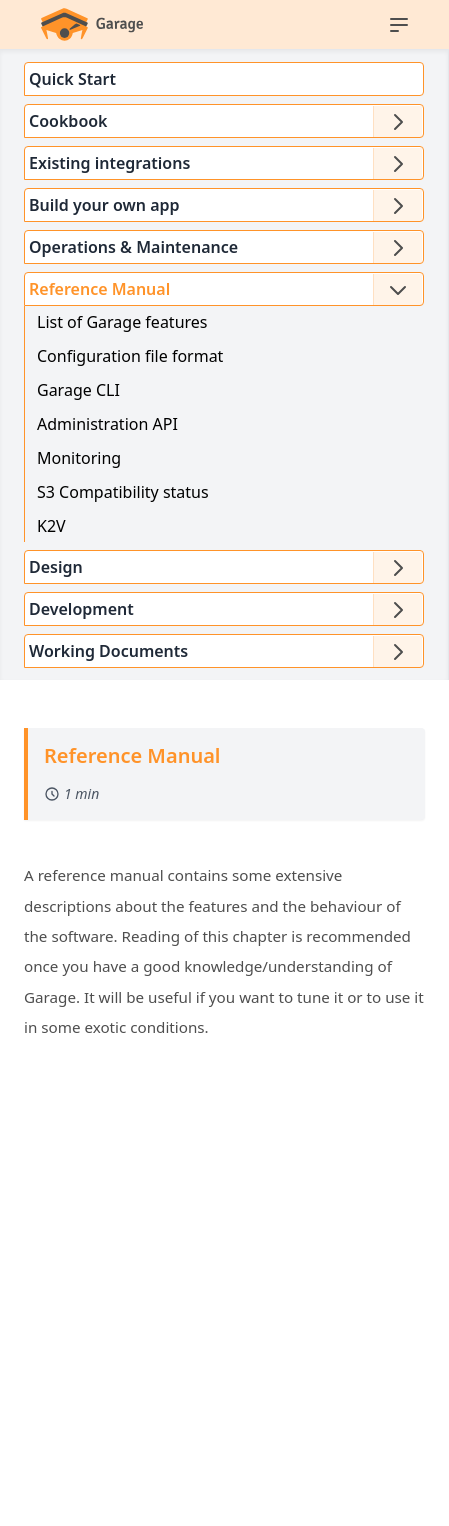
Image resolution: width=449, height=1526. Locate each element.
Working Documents (108, 651)
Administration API (107, 424)
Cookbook (68, 121)
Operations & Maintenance (133, 247)
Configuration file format (130, 356)
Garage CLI (78, 390)
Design (56, 567)
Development (81, 609)
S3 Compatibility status (123, 492)
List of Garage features (122, 322)
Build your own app (104, 205)
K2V (51, 526)
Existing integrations (109, 163)
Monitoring (79, 458)
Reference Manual (99, 289)
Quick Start (72, 79)
